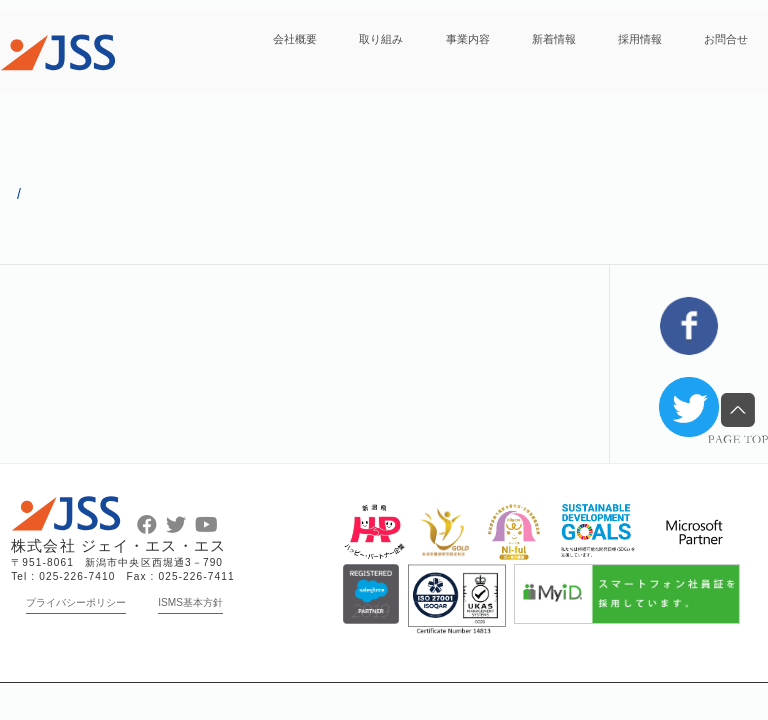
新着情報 (554, 39)
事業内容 (468, 39)
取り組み (381, 39)
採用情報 (640, 39)
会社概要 (295, 39)
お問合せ (726, 39)
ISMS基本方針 (190, 602)
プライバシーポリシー (76, 602)
